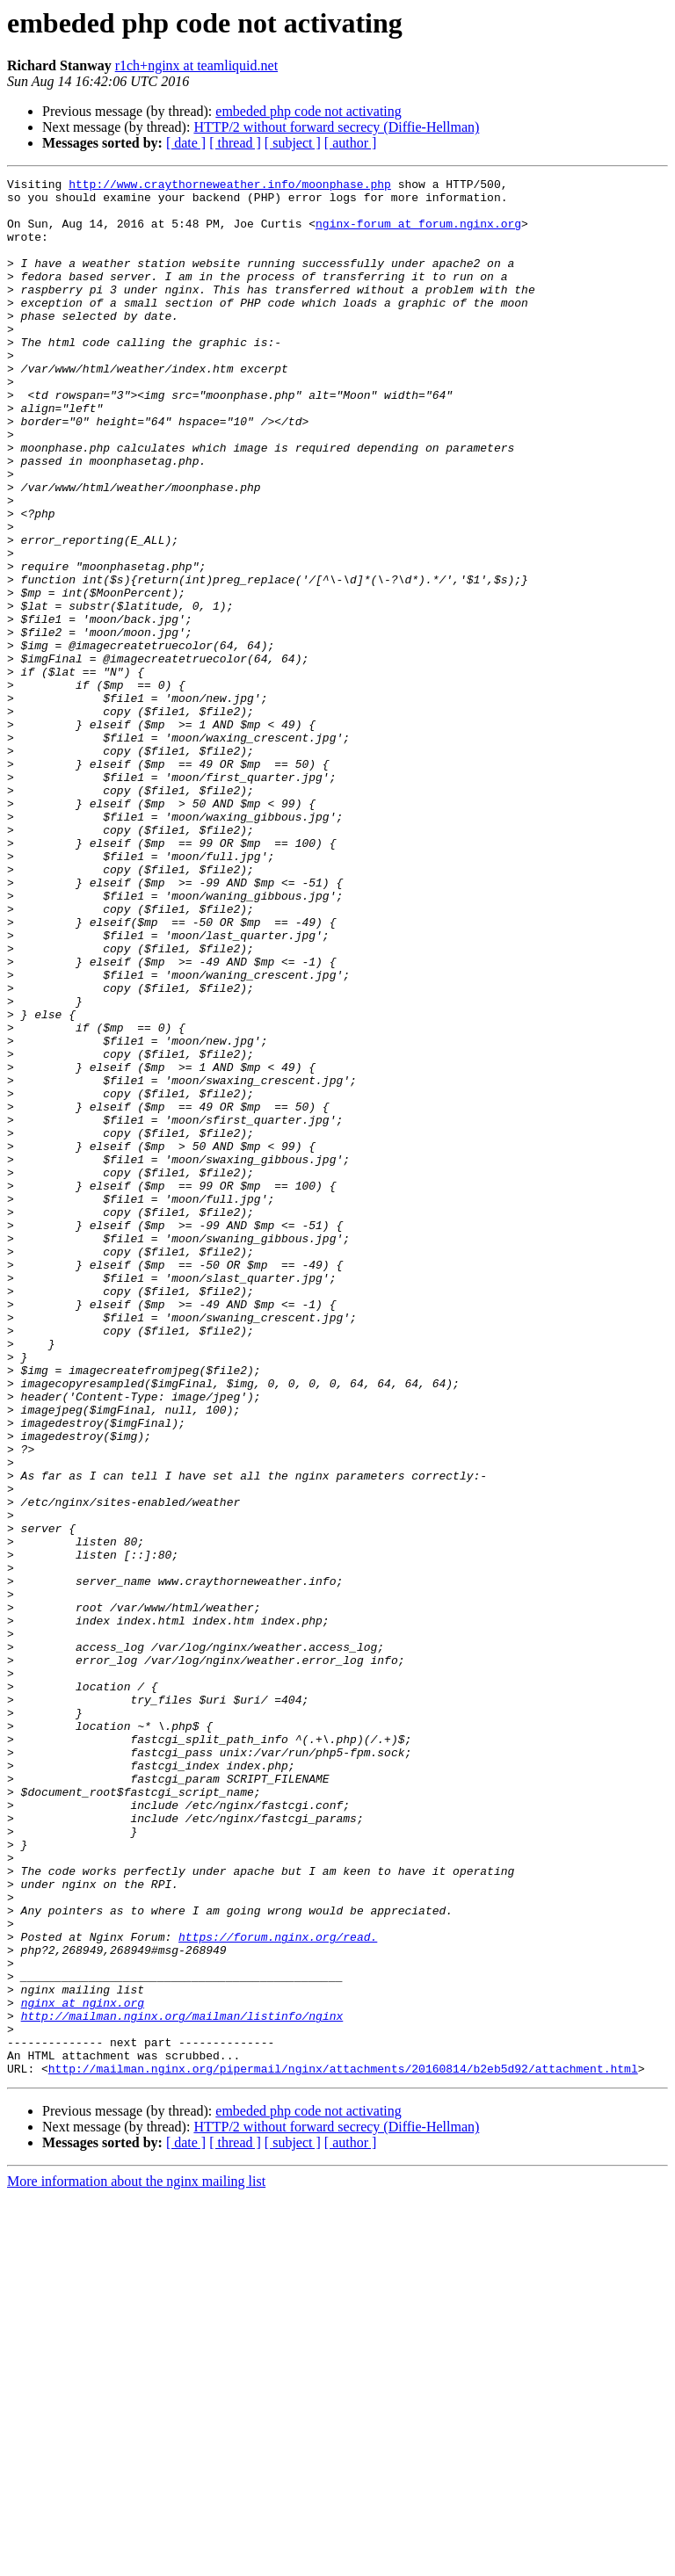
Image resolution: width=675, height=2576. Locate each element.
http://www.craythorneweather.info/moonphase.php (230, 186)
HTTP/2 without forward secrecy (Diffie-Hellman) (336, 126)
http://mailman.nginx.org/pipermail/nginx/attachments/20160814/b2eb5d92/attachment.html (343, 2448)
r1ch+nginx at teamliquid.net (196, 65)
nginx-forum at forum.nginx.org (418, 234)
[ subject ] (293, 142)
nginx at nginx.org (82, 2369)
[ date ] (186, 142)
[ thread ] (235, 142)
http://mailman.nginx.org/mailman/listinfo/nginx (182, 2384)
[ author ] (350, 142)
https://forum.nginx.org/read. (277, 2289)
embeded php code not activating (308, 111)
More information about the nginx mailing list (136, 2560)
